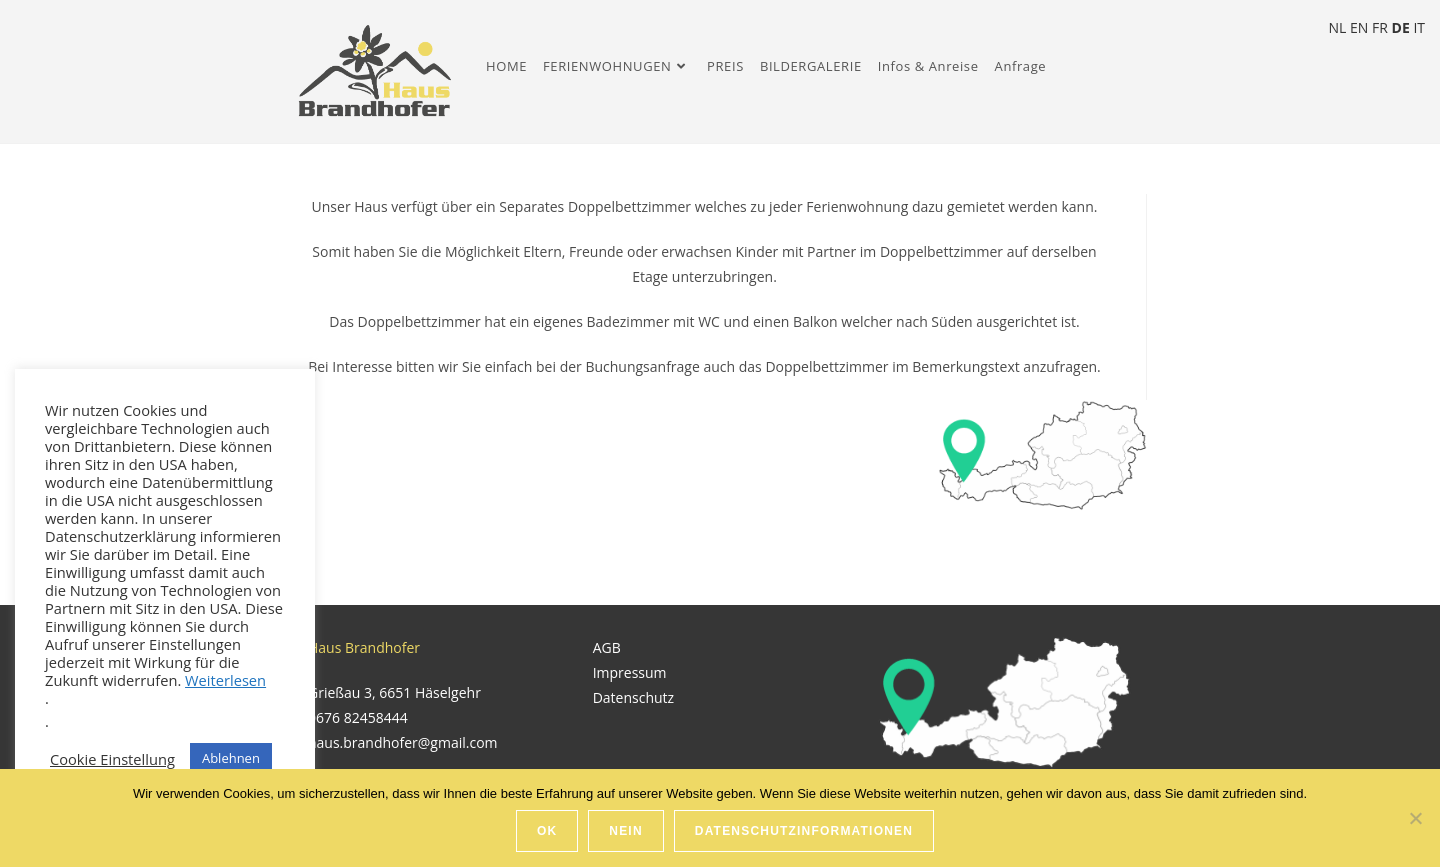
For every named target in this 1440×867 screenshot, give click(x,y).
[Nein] (1415, 818)
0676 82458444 (358, 717)
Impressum (630, 672)
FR (1380, 27)
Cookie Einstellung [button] (112, 759)
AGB (607, 647)
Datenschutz (633, 697)
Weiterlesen (225, 680)
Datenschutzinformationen (804, 831)
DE (1401, 27)
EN (1359, 27)
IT (1419, 27)
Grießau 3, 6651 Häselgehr (394, 692)
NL (1338, 27)
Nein (625, 831)
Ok (547, 831)
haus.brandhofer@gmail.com (403, 742)
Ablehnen (231, 758)
